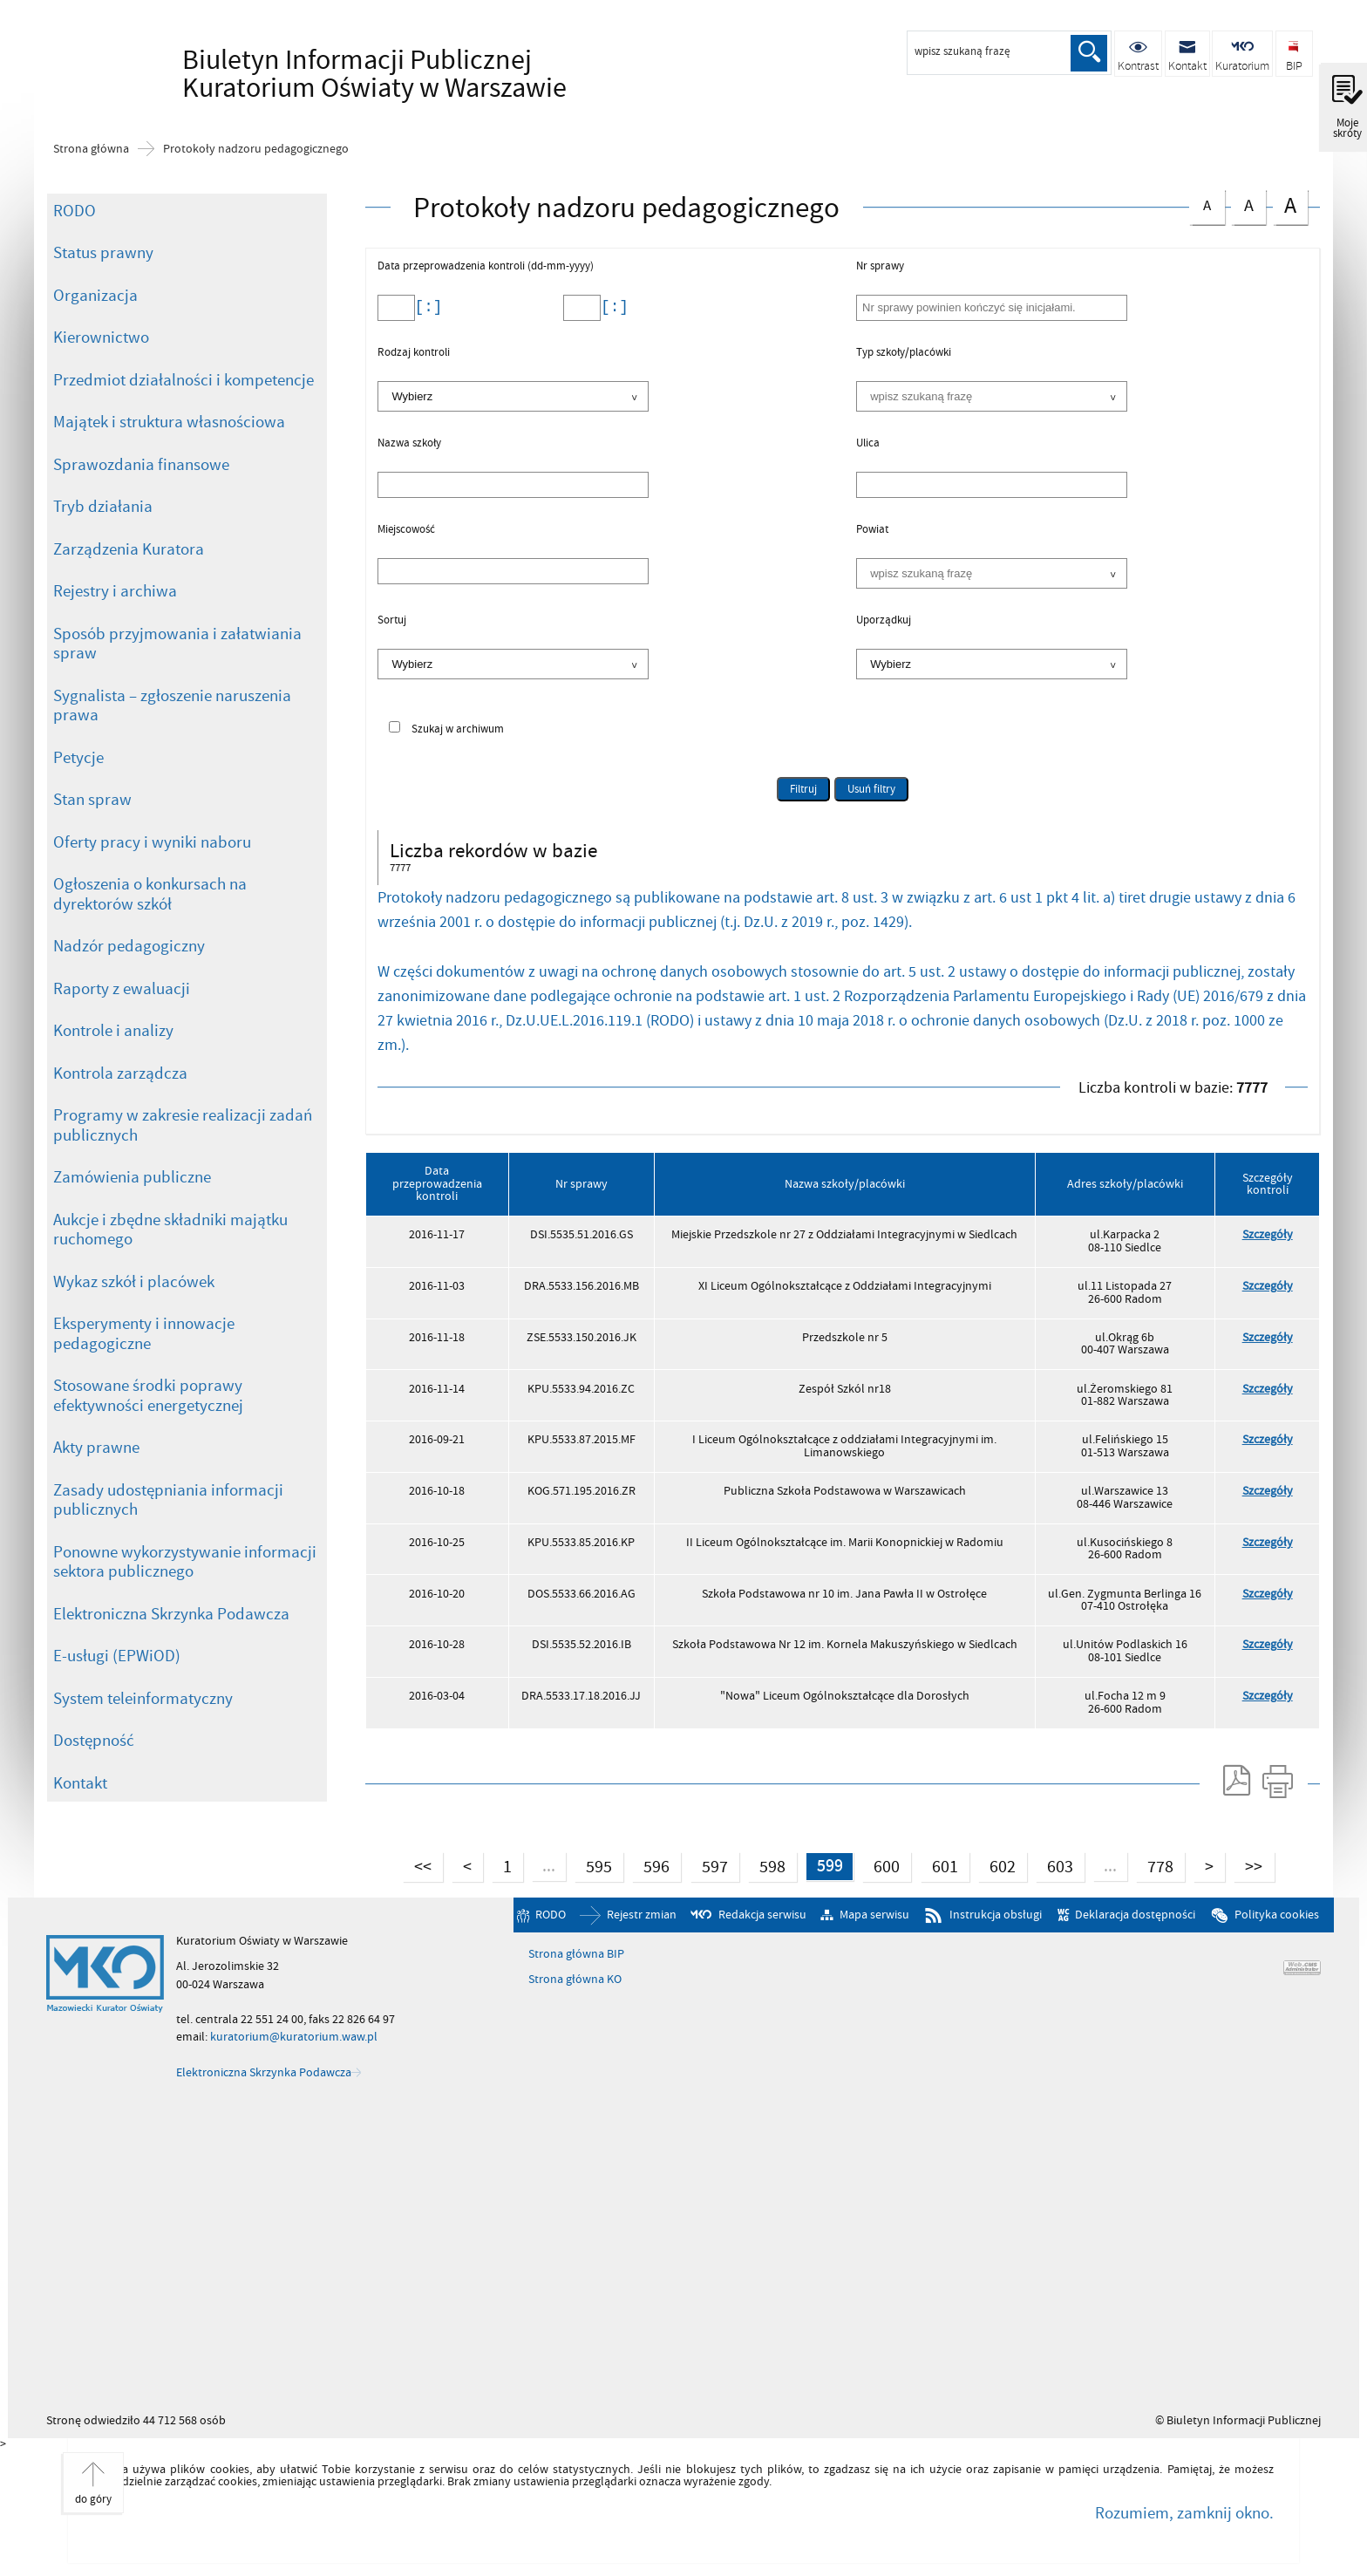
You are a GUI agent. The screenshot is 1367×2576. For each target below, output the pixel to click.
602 (997, 1865)
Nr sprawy (880, 267)
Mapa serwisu (874, 1915)
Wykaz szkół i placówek (133, 1281)
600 (882, 1865)
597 (708, 1865)
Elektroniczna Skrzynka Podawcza (171, 1614)
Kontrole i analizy (113, 1030)
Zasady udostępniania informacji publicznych (168, 1500)
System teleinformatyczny (143, 1698)
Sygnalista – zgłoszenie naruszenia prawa (172, 705)
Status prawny (103, 252)
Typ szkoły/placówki (903, 353)
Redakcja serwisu (762, 1915)
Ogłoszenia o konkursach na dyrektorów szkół (150, 894)
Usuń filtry (864, 786)
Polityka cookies (1276, 1915)
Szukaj (1089, 53)
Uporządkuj (883, 621)
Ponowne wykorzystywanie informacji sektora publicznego (184, 1562)
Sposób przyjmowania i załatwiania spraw (177, 644)
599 (823, 1865)
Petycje (78, 757)
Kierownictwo (101, 337)
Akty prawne (96, 1447)
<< (415, 1865)
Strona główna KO (575, 1979)
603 (1055, 1865)
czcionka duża (1290, 205)
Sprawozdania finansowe (141, 464)
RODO (74, 211)
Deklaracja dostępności (1135, 1915)
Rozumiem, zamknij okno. (1184, 2513)
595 (592, 1865)
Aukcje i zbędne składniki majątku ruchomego (170, 1230)
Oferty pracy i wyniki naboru (152, 842)
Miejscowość (406, 530)
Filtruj (803, 789)
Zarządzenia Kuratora (128, 549)
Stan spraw (92, 799)
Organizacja (95, 295)
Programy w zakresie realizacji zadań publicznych (182, 1125)
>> (1249, 1865)
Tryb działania (103, 506)
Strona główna (91, 149)
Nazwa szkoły (409, 444)
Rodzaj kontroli (413, 353)
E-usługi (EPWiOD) (116, 1656)
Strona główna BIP (576, 1954)
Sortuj (391, 621)
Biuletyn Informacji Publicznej (321, 75)
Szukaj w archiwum (457, 729)
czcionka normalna (1206, 202)
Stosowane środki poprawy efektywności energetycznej (148, 1395)
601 (939, 1865)
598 (766, 1865)
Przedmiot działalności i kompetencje (183, 380)
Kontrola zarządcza (120, 1073)
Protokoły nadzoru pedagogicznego (256, 149)
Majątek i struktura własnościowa (169, 422)
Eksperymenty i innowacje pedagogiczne (144, 1333)
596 (650, 1865)
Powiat (872, 530)
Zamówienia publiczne (132, 1177)
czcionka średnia (1248, 203)
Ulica (868, 444)
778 (1155, 1865)
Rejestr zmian (642, 1915)
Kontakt (80, 1783)
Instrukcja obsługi (995, 1915)
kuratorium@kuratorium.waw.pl (293, 2037)
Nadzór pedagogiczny (129, 946)
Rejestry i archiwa (115, 591)
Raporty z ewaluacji (121, 988)
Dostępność (93, 1740)
